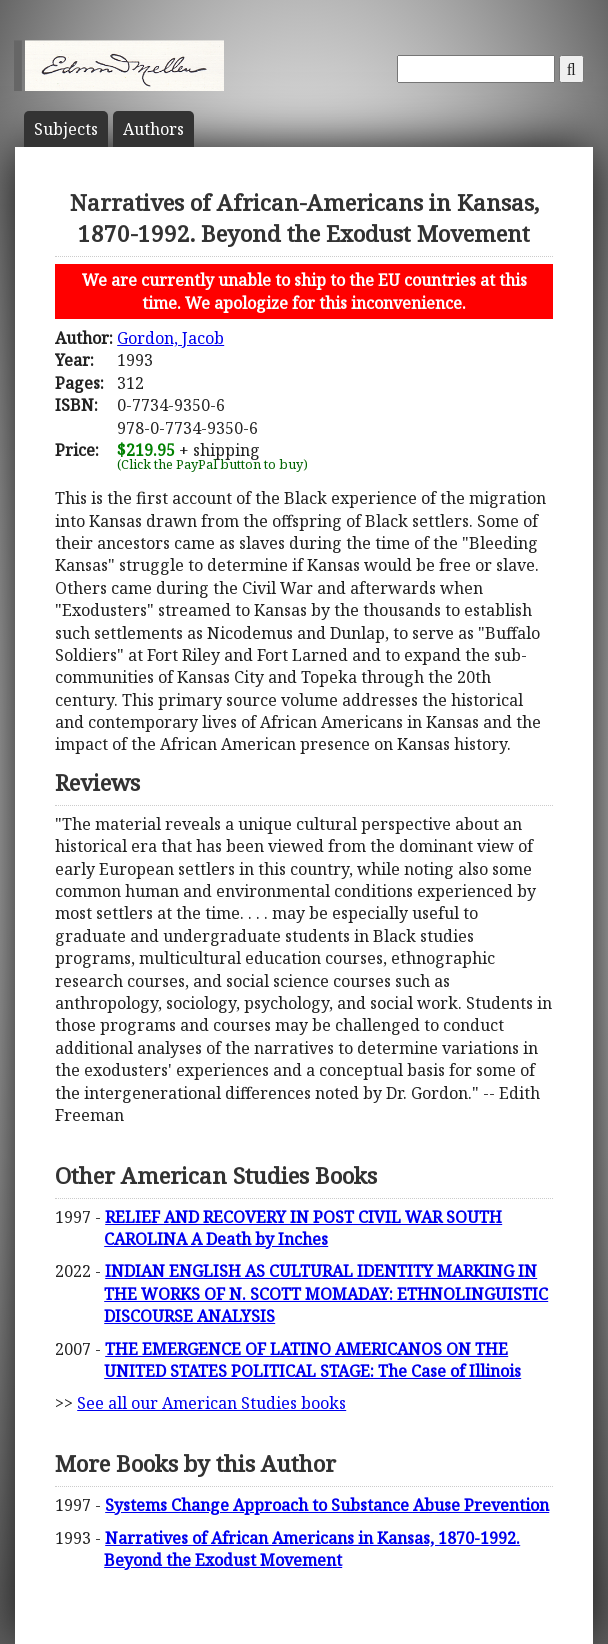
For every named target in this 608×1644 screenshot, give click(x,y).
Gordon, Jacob (170, 338)
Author (153, 129)
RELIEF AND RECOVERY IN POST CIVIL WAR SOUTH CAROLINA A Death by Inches (303, 1228)
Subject (66, 129)
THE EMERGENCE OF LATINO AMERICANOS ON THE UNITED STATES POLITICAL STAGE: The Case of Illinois (312, 1360)
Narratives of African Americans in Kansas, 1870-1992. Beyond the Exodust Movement (312, 1549)
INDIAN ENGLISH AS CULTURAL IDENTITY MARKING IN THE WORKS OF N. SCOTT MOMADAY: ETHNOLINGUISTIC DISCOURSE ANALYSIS (326, 1293)
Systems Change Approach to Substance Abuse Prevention (327, 1505)
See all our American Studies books (211, 1403)
